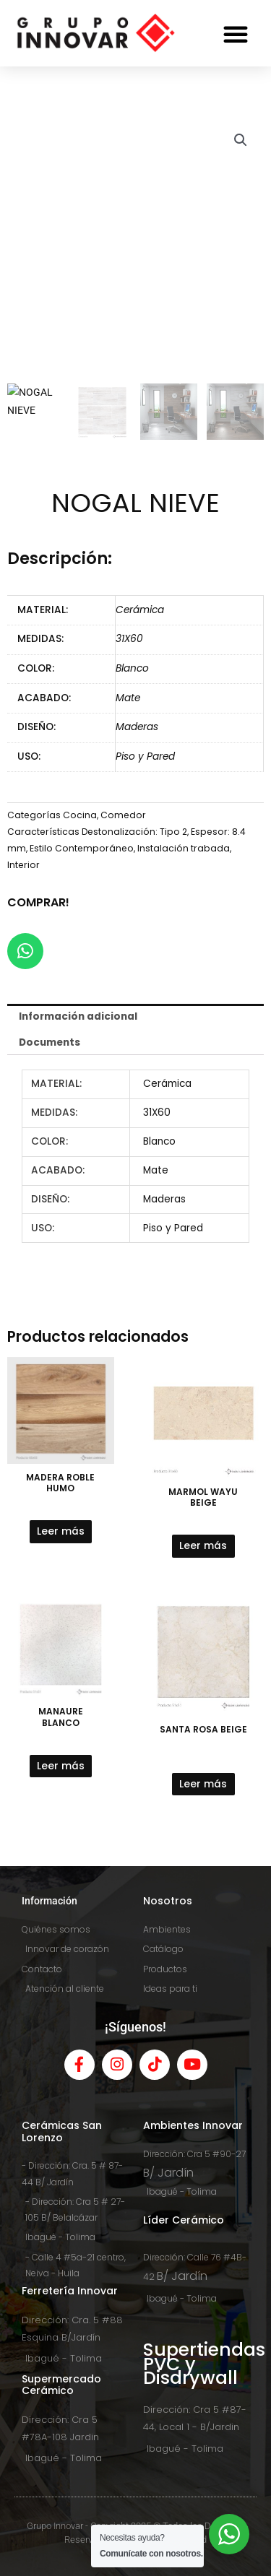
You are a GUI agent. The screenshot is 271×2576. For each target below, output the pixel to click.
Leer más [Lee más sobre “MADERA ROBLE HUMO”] (61, 1531)
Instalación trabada (183, 848)
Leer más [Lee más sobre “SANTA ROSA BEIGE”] (203, 1784)
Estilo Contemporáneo (82, 848)
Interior (23, 865)
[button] (235, 33)
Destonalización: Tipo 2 (134, 831)
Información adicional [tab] (78, 1016)
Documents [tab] (49, 1042)
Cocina (80, 815)
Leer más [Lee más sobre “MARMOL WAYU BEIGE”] (203, 1546)
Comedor (123, 815)
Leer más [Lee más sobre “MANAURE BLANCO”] (61, 1766)
